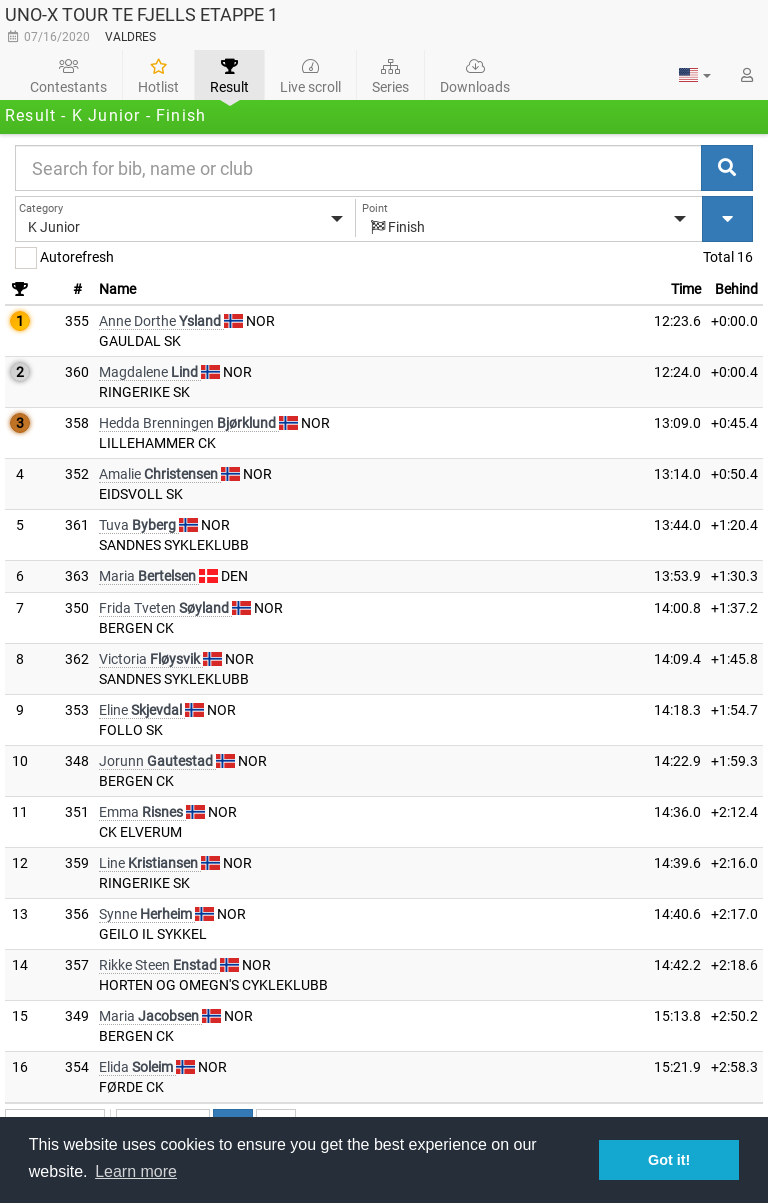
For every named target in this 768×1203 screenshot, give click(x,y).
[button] (695, 75)
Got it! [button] (669, 1160)
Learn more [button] (136, 1171)
